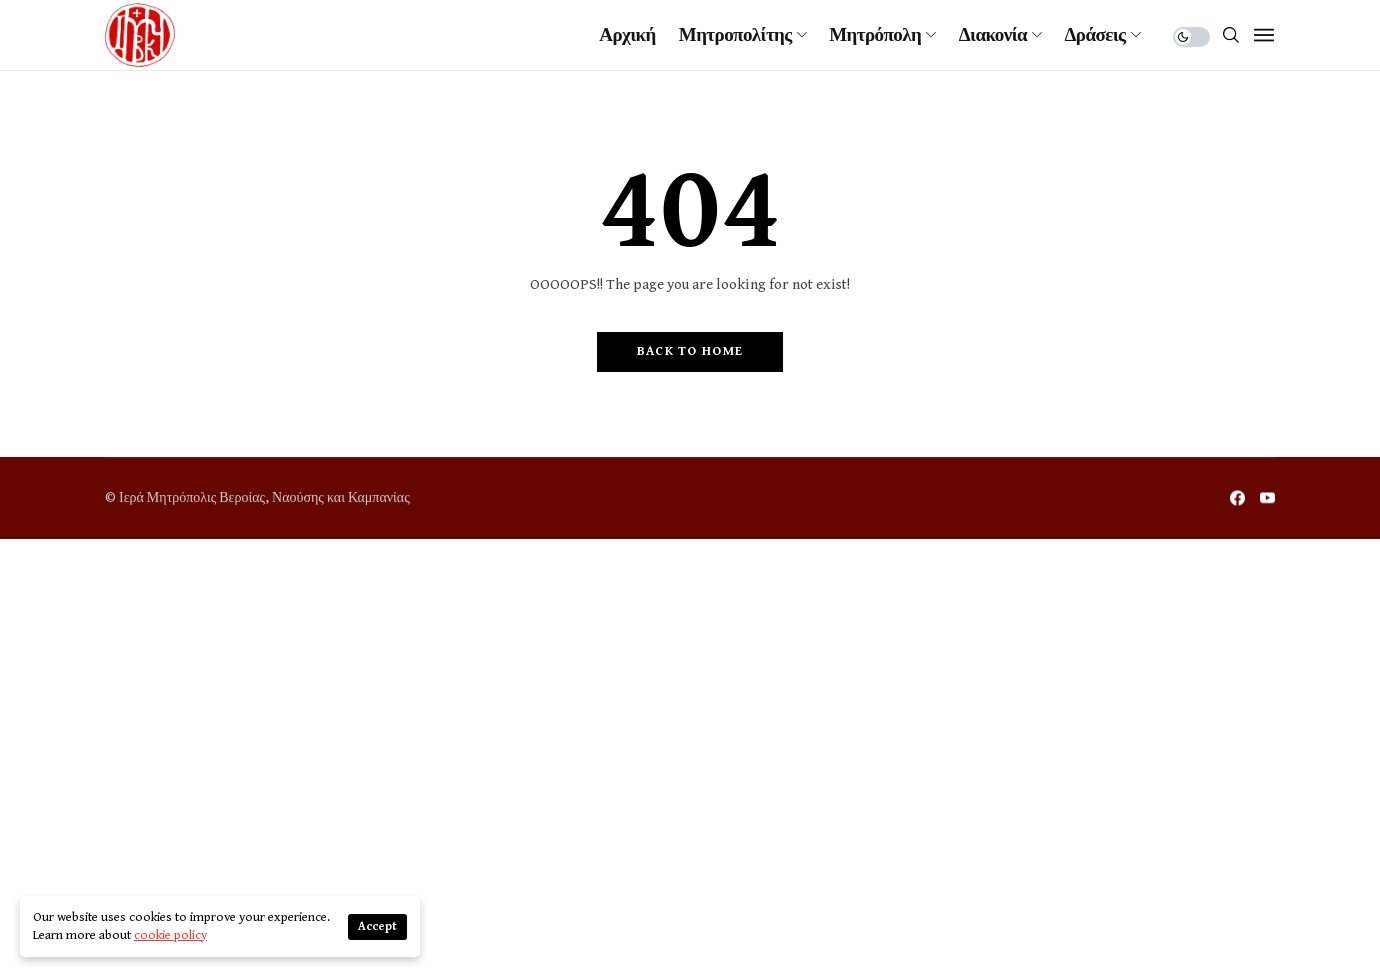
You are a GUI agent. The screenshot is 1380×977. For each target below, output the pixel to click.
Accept (377, 926)
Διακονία (993, 35)
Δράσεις (1095, 35)
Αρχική (627, 35)
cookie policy (170, 935)
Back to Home (690, 351)
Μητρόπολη (875, 35)
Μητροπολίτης (735, 35)
